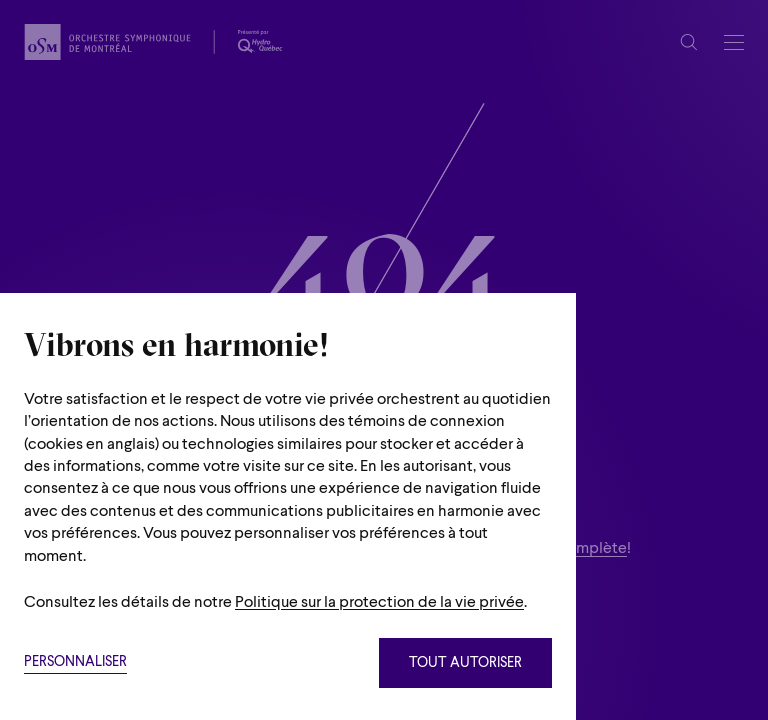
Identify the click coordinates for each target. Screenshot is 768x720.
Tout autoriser (465, 663)
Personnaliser (75, 662)
